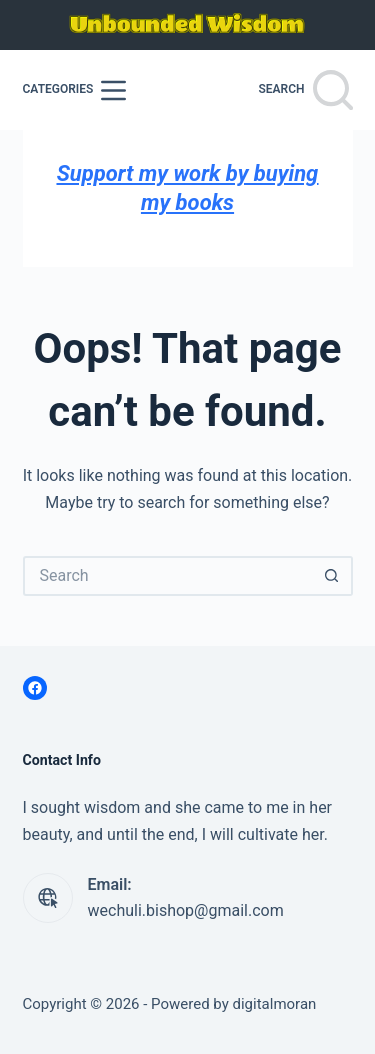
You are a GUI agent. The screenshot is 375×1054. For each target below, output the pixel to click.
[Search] (305, 90)
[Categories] (75, 90)
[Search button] (333, 576)
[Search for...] (168, 576)
